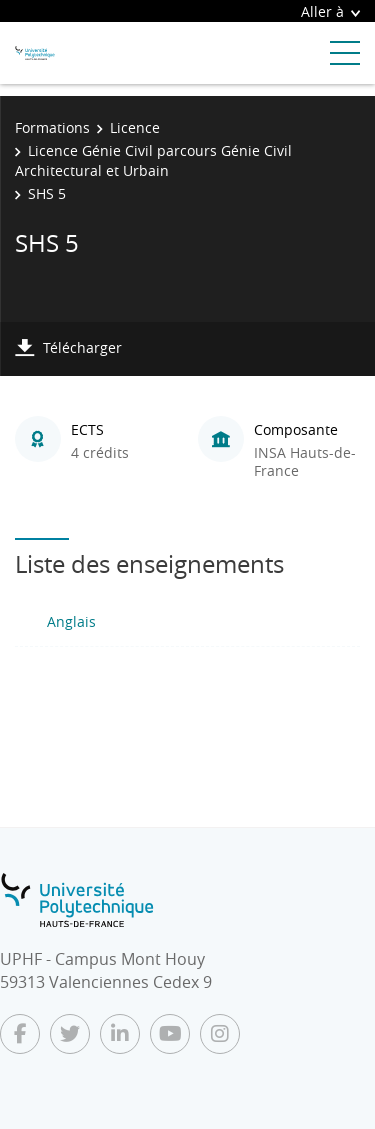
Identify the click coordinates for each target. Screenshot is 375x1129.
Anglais (71, 621)
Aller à (330, 11)
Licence (135, 127)
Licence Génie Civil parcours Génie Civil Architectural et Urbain (153, 160)
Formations (52, 127)
